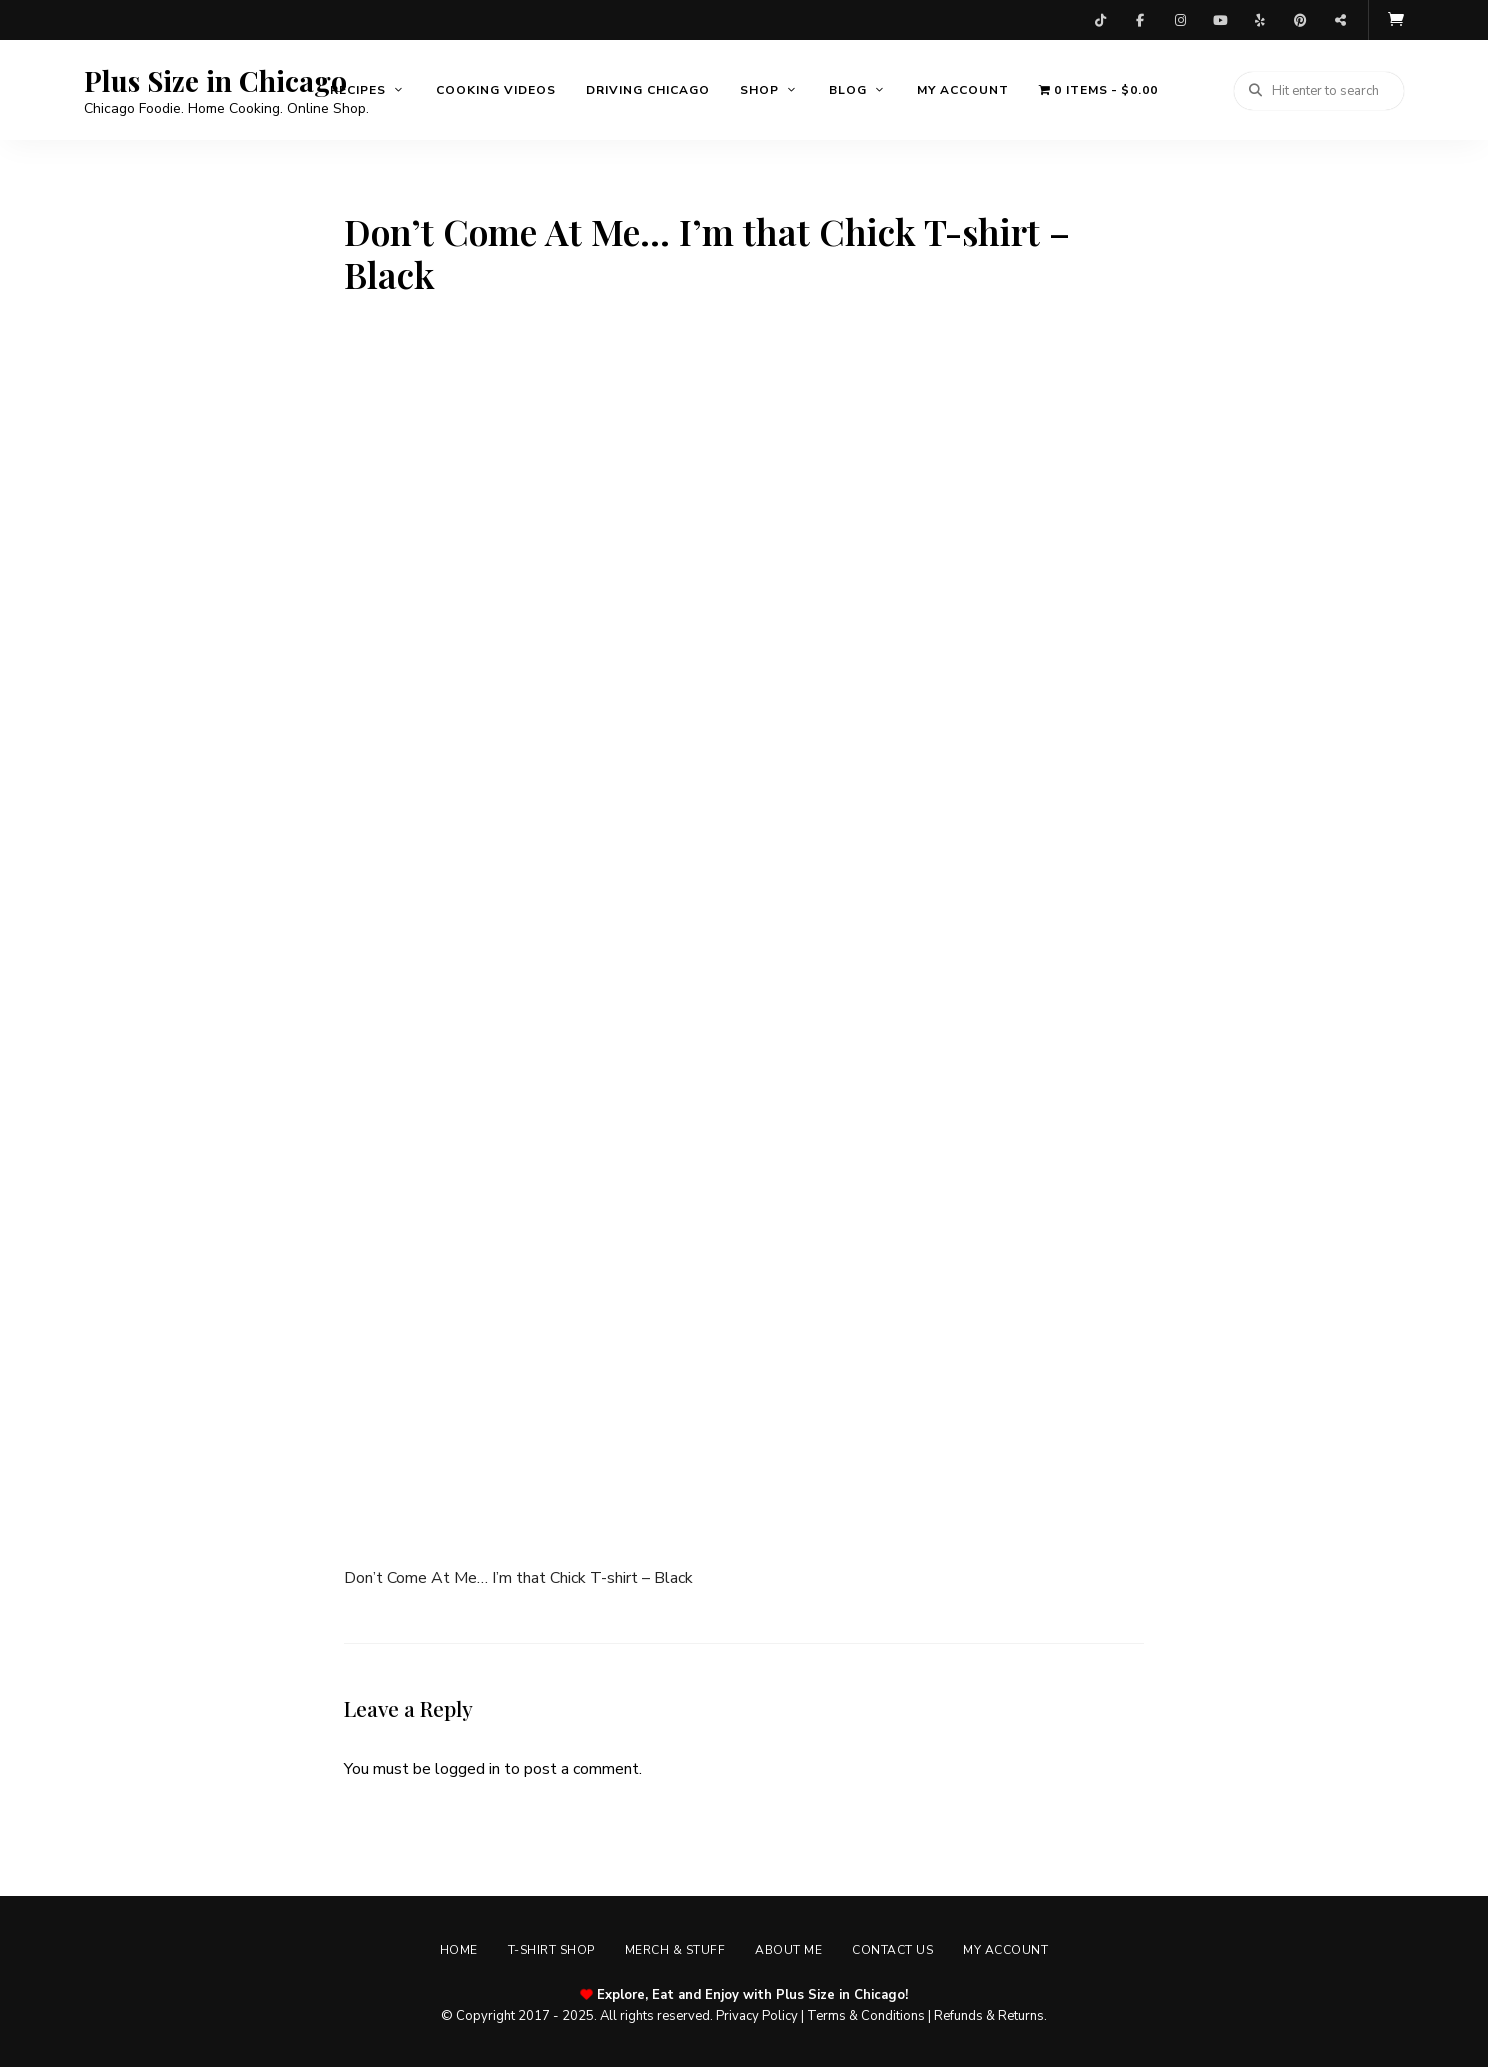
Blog (848, 90)
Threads (1340, 20)
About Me (788, 1950)
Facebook (1140, 20)
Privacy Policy (757, 2016)
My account (963, 90)
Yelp (1260, 20)
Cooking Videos (496, 90)
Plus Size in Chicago (215, 81)
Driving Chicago (648, 90)
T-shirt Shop (551, 1950)
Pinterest (1300, 20)
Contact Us (892, 1950)
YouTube (1220, 20)
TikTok (1100, 20)
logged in (467, 1769)
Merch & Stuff (675, 1950)
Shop (759, 90)
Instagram (1180, 20)
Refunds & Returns (989, 2016)
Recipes (358, 90)
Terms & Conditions (866, 2016)
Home (459, 1950)
